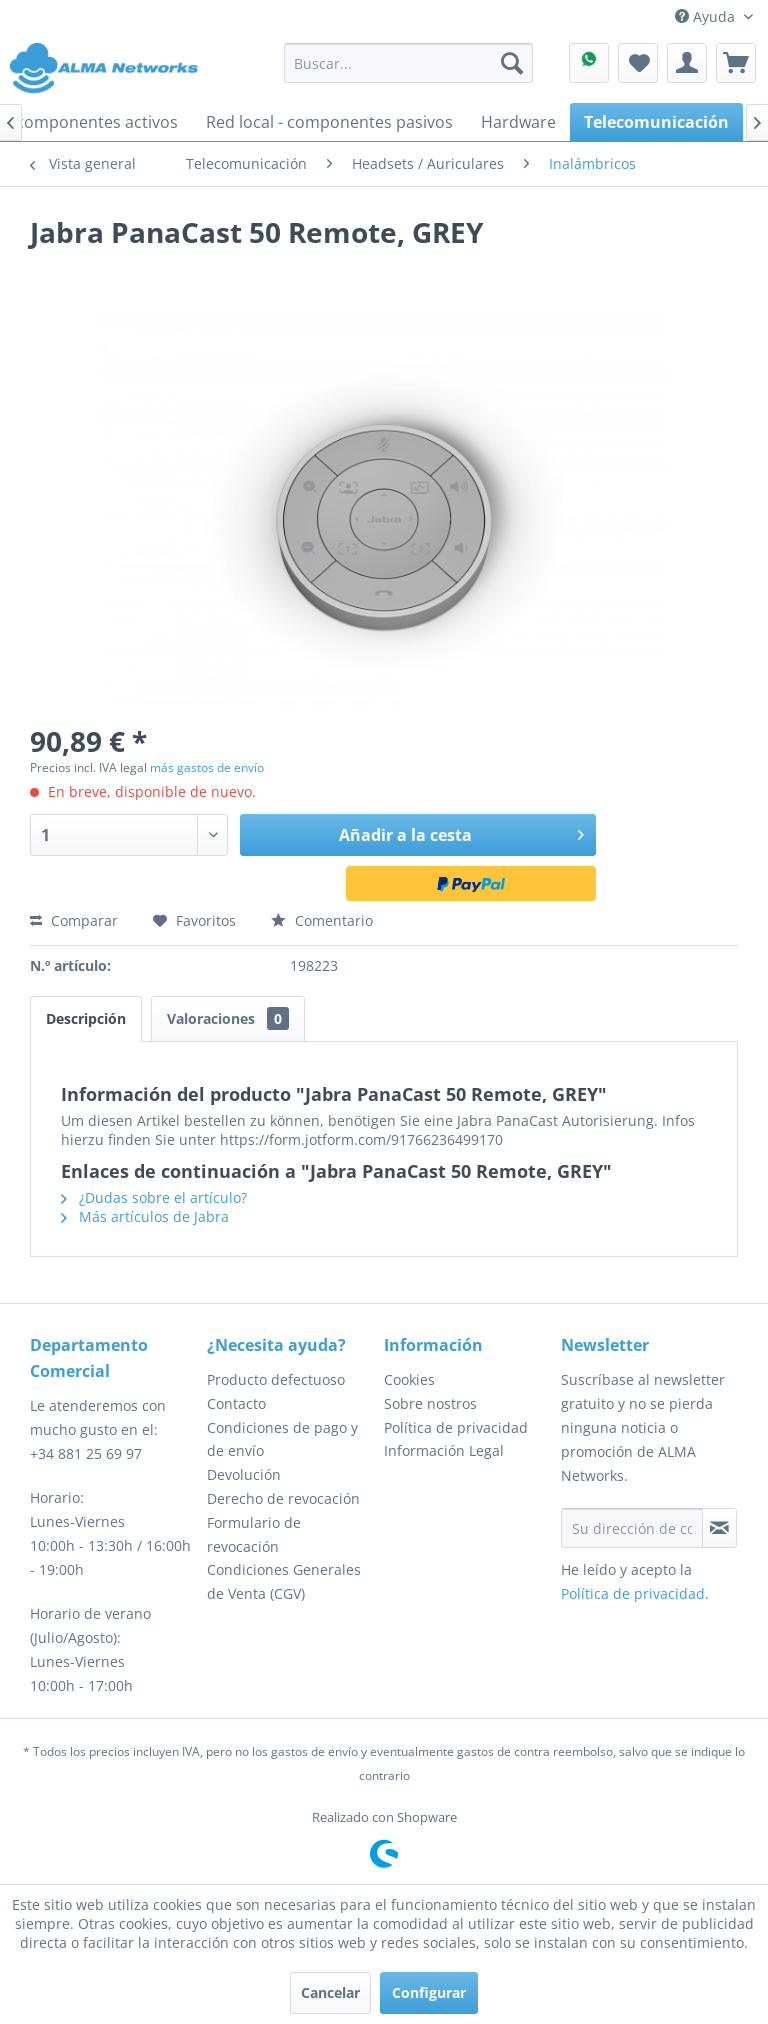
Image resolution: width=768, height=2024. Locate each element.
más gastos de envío (207, 767)
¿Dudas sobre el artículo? (154, 1197)
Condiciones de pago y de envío (282, 1439)
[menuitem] (409, 63)
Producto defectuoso (276, 1379)
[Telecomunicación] (656, 122)
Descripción (86, 1018)
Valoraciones (228, 1018)
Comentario (322, 920)
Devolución (244, 1474)
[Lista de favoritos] (638, 63)
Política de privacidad (456, 1427)
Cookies (409, 1379)
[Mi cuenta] (687, 63)
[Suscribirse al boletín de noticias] (719, 1528)
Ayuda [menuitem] (707, 16)
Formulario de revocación (254, 1534)
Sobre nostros (430, 1403)
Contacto (236, 1403)
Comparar (74, 920)
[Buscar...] (409, 63)
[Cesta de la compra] (736, 63)
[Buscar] (512, 63)
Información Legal (444, 1450)
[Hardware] (518, 122)
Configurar (429, 1992)
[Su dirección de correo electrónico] (632, 1528)
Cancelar (330, 1992)
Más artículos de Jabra (145, 1216)
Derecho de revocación (283, 1498)
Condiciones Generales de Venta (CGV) (284, 1581)
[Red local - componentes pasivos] (329, 122)
